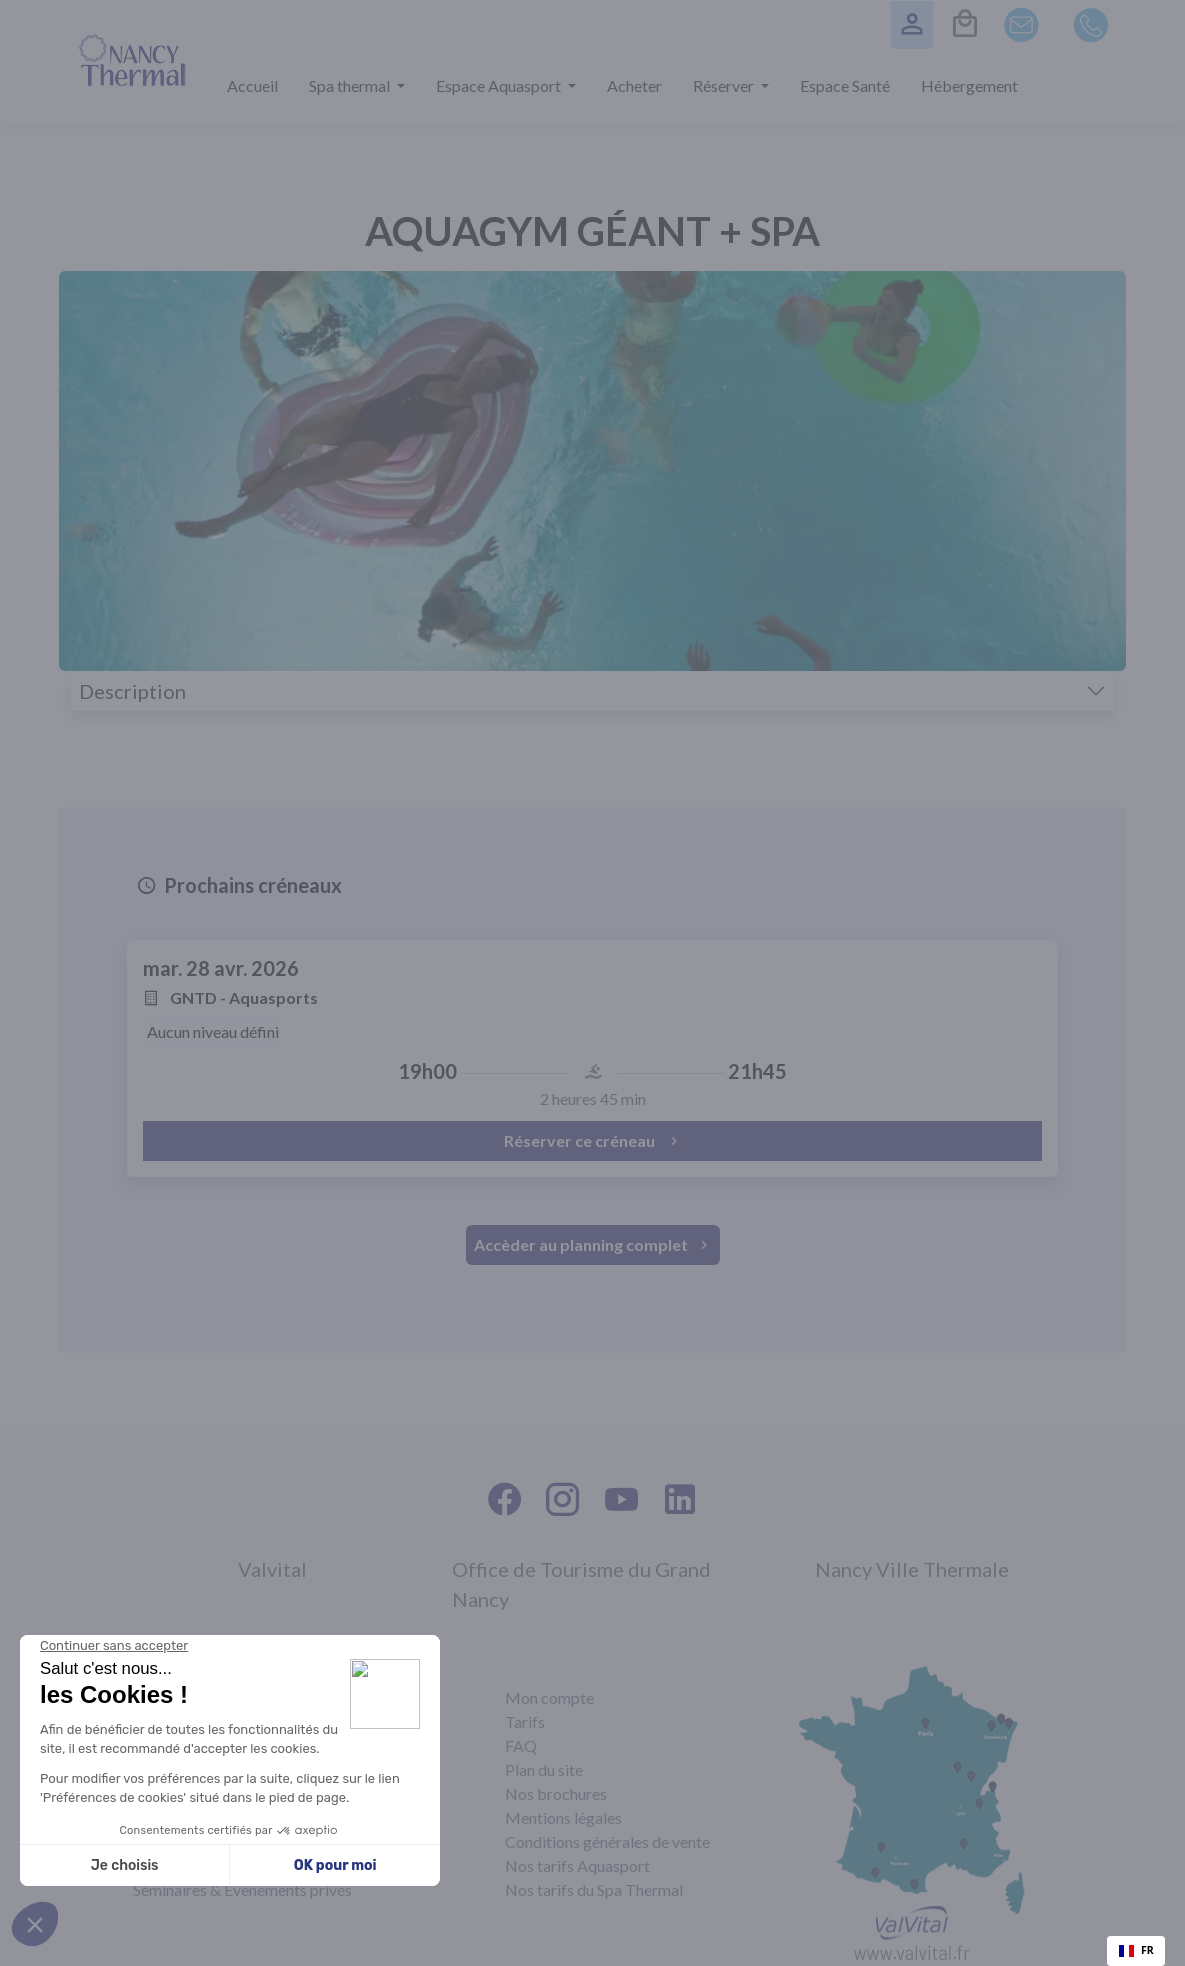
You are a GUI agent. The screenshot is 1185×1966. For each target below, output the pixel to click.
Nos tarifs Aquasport (577, 1865)
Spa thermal (351, 85)
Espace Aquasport (500, 85)
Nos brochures (556, 1793)
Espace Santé (845, 85)
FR (1136, 1950)
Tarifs (525, 1721)
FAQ (521, 1745)
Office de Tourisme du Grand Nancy (581, 1584)
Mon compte (549, 1697)
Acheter (634, 85)
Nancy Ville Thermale (912, 1569)
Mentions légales (563, 1817)
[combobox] (1136, 1951)
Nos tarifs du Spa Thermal (594, 1889)
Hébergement (969, 85)
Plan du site (544, 1769)
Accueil (252, 85)
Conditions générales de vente (607, 1841)
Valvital (272, 1569)
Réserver (725, 85)
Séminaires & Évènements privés (242, 1889)
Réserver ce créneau (593, 1140)
